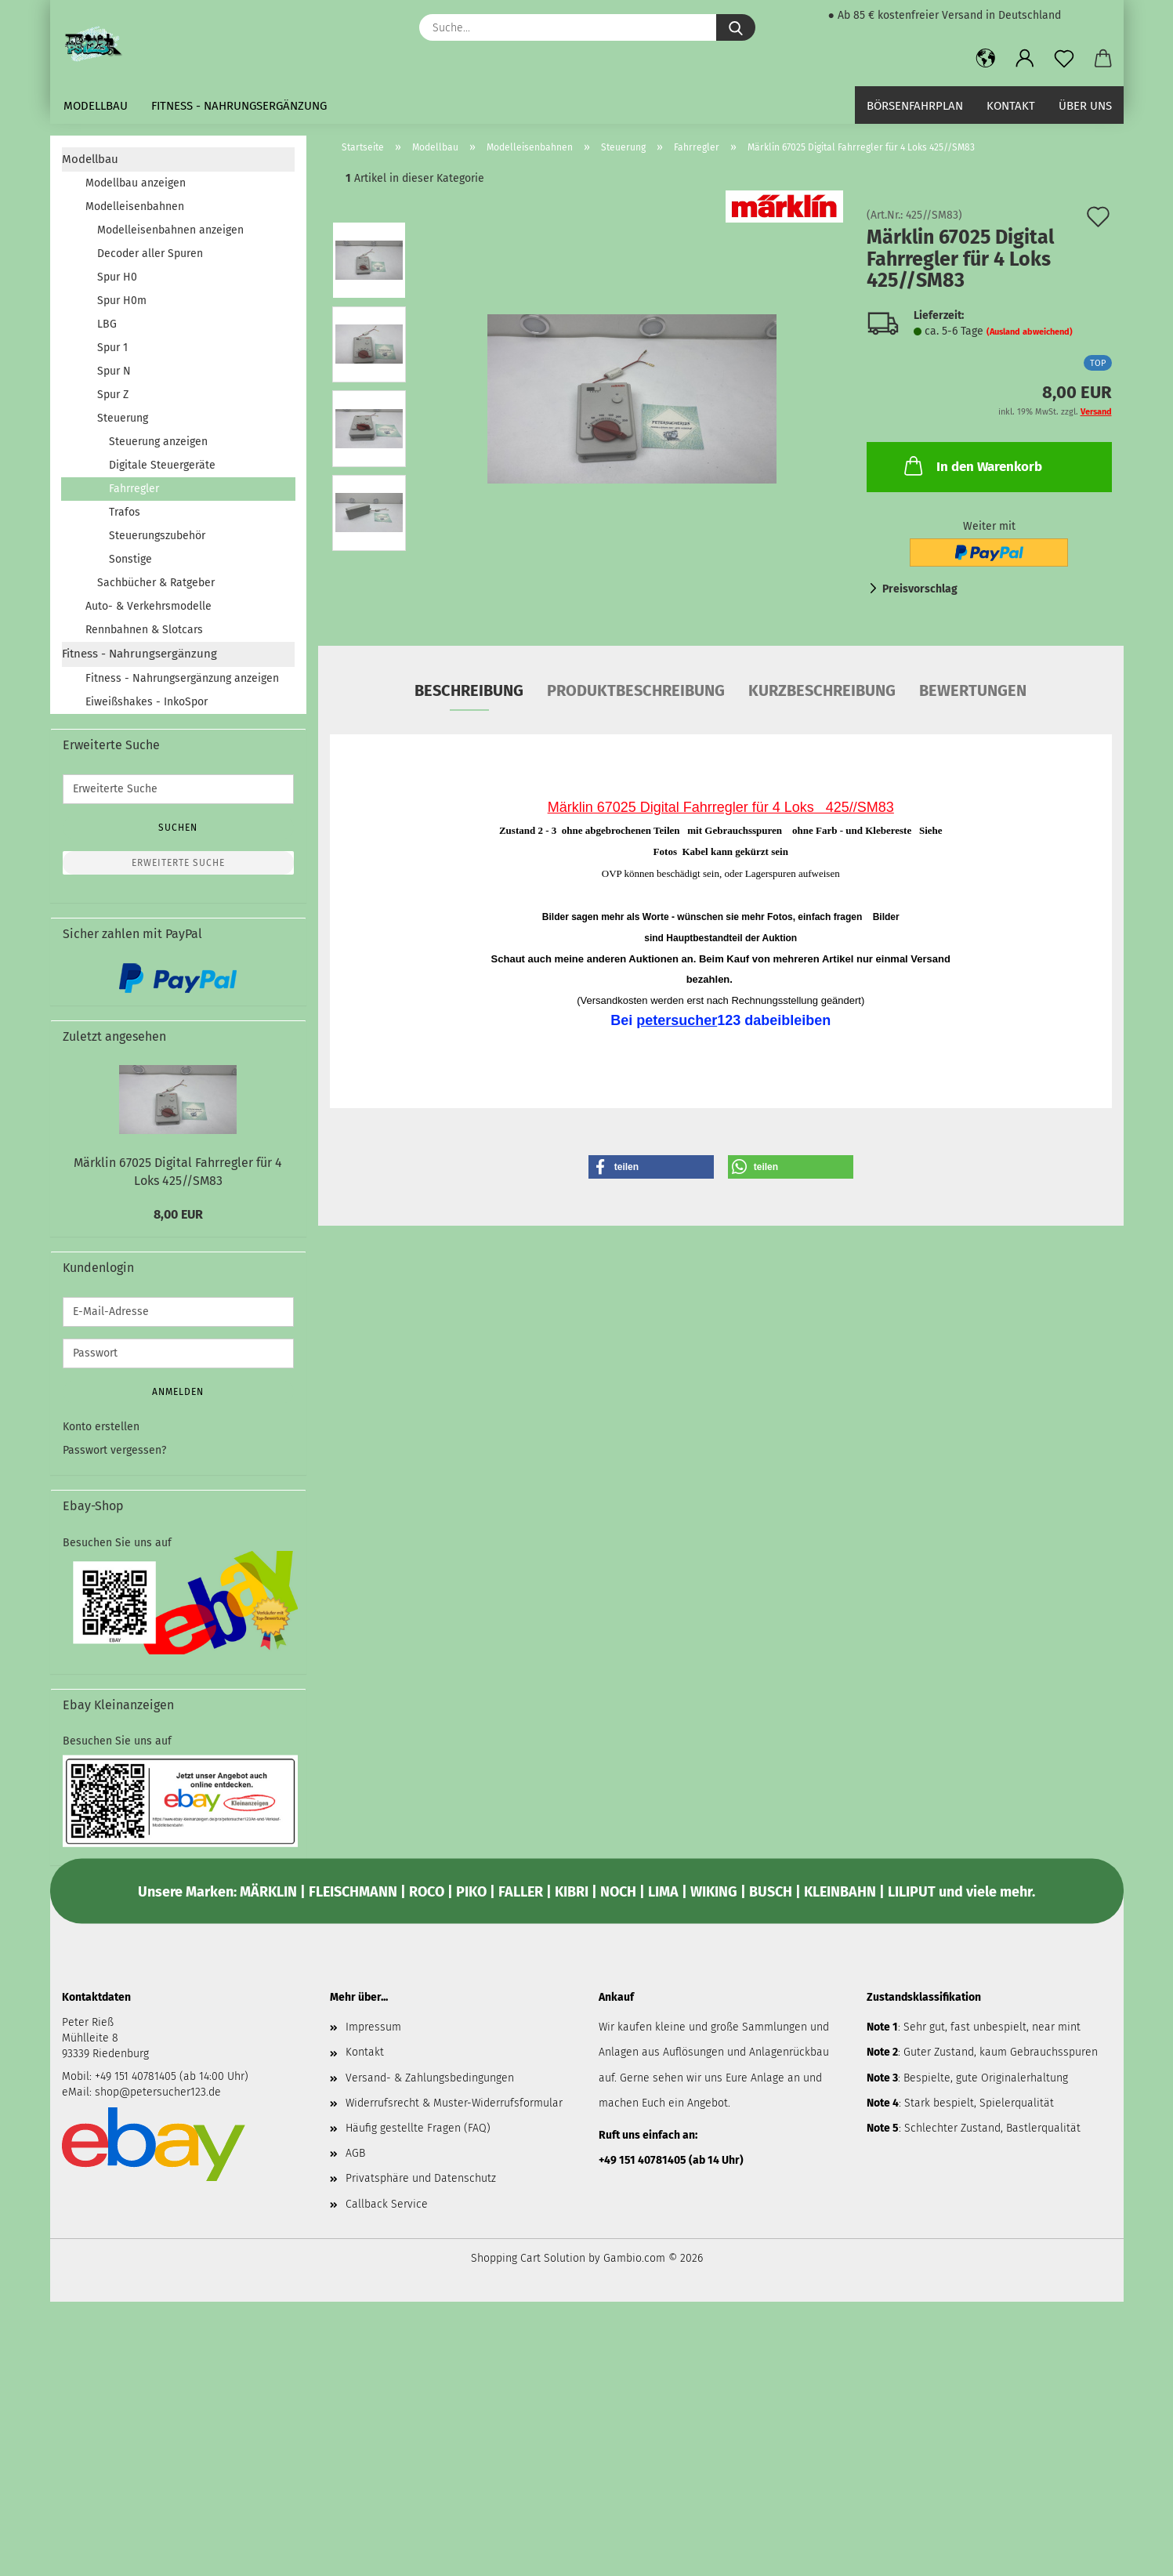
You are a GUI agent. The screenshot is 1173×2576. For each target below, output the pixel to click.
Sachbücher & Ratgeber (156, 582)
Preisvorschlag (920, 589)
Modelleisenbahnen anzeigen (170, 230)
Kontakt (1011, 106)
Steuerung (122, 418)
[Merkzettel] (1064, 58)
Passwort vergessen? (114, 1450)
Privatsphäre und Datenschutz (421, 2178)
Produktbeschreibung (636, 690)
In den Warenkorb (971, 465)
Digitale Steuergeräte (162, 465)
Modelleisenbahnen (134, 206)
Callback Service (387, 2204)
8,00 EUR (178, 1214)
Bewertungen (972, 690)
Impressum (373, 2027)
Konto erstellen (101, 1426)
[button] (985, 58)
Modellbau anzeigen (135, 183)
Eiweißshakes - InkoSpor (146, 701)
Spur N (114, 371)
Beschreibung (469, 690)
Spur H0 (117, 277)
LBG (107, 324)
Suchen (177, 827)
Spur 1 (112, 347)
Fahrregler (134, 488)
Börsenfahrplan (915, 106)
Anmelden (178, 1391)
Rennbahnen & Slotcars (144, 629)
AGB (355, 2153)
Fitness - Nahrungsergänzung (239, 106)
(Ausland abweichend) (1030, 332)
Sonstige (130, 559)
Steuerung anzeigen (158, 441)
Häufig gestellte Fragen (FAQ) (418, 2128)
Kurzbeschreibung (822, 690)
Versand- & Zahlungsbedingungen (430, 2078)
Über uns (1085, 106)
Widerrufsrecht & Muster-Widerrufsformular (454, 2103)
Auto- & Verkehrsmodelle (148, 606)
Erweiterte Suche (178, 862)
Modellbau (95, 106)
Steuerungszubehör (157, 535)
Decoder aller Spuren (150, 253)
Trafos (124, 512)
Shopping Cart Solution (528, 2258)
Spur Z (113, 394)
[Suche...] (735, 27)
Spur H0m (122, 300)
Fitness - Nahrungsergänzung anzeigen (182, 678)
